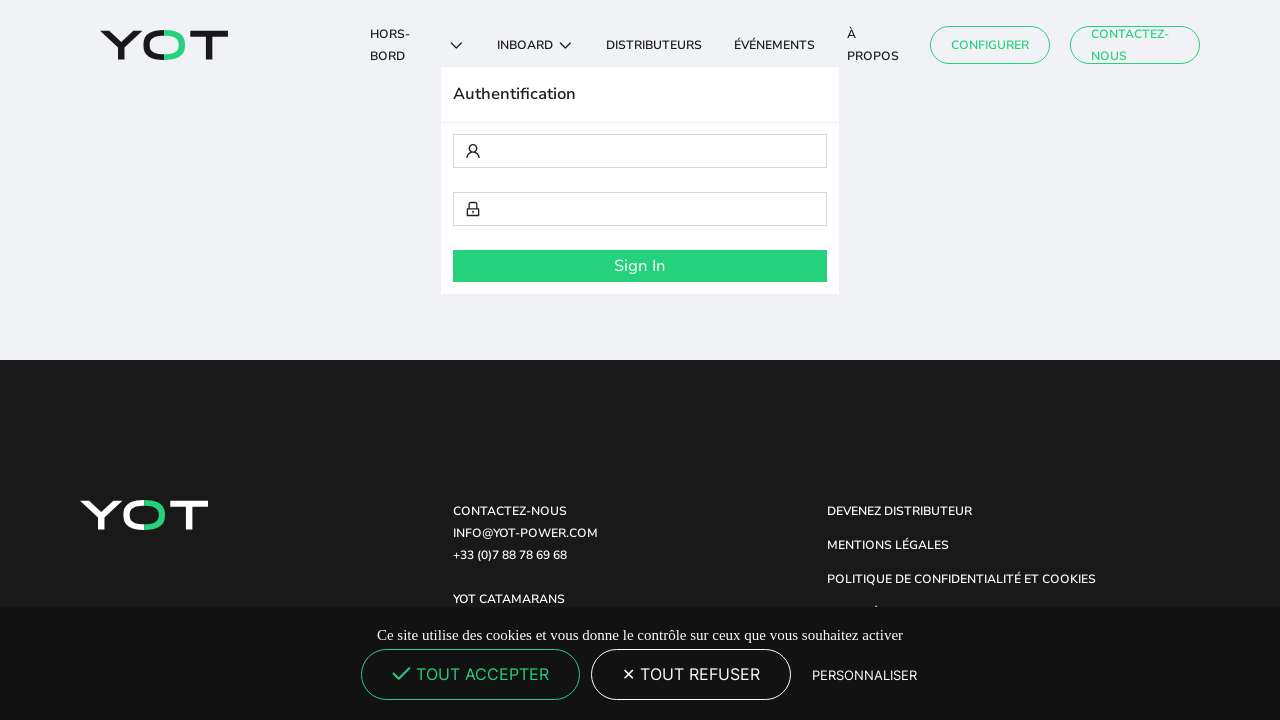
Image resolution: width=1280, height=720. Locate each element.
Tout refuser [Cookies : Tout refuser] (691, 674)
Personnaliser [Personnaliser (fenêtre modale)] (864, 675)
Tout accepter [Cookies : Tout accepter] (470, 674)
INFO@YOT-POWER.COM (525, 533)
